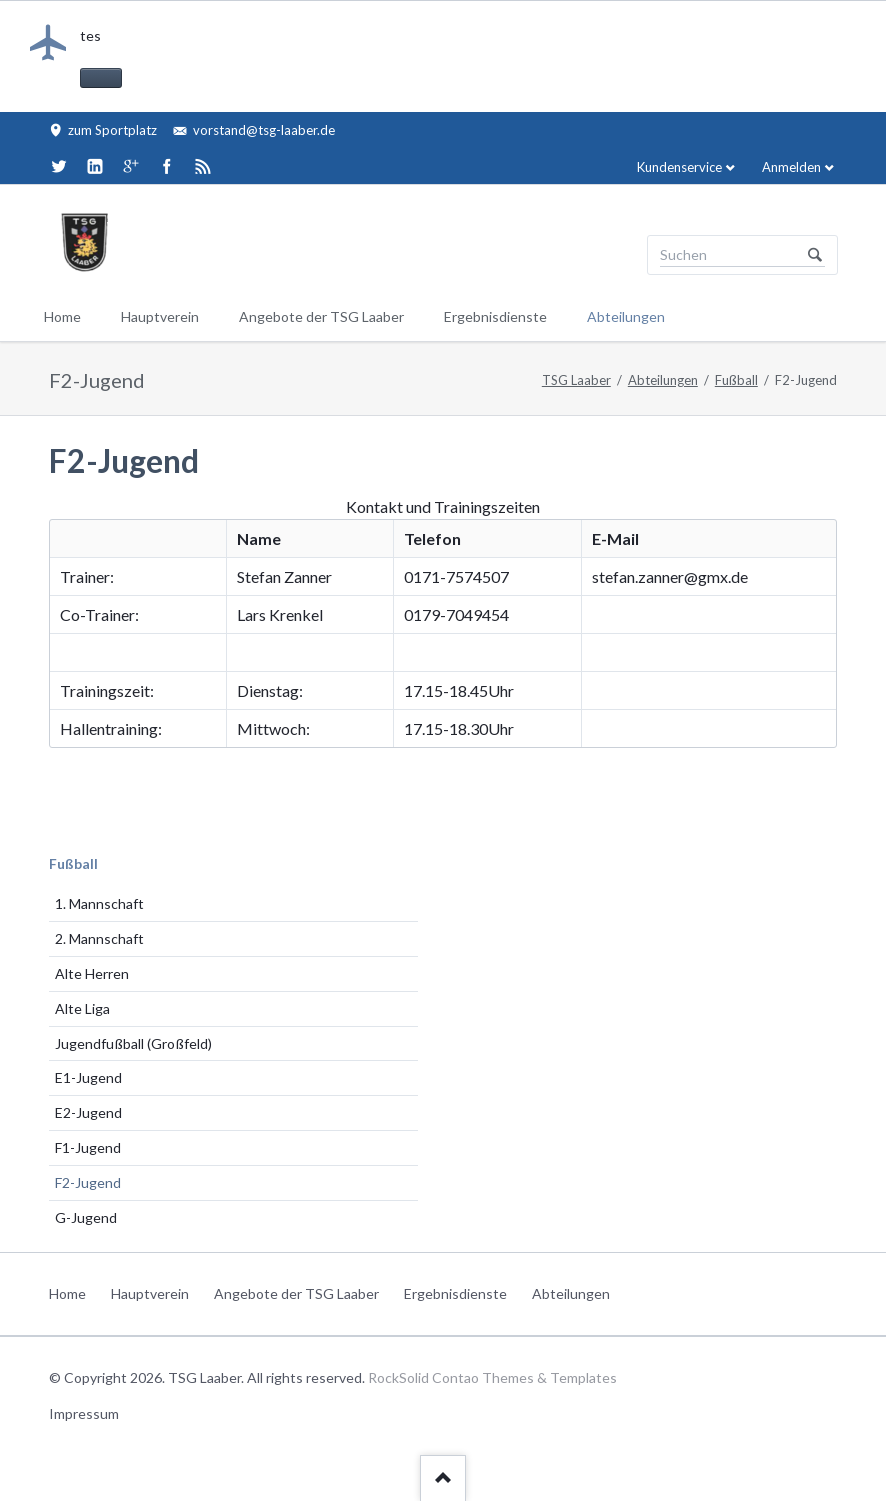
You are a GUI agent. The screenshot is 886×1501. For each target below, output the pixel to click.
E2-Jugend (88, 1112)
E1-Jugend (88, 1077)
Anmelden (791, 167)
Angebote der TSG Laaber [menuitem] (296, 1293)
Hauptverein (160, 316)
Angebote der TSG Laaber (321, 316)
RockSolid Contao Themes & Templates (492, 1377)
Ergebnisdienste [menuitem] (455, 1293)
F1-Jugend (88, 1147)
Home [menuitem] (67, 1293)
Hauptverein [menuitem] (150, 1293)
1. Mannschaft (99, 903)
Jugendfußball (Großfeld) (133, 1043)
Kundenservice (679, 167)
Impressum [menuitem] (84, 1413)
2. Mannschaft (99, 938)
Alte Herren (92, 973)
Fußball (736, 380)
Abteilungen (626, 316)
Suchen (815, 255)
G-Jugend (86, 1217)
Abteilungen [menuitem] (571, 1293)
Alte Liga (82, 1008)
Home (62, 316)
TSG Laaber (576, 380)
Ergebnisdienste (495, 316)
